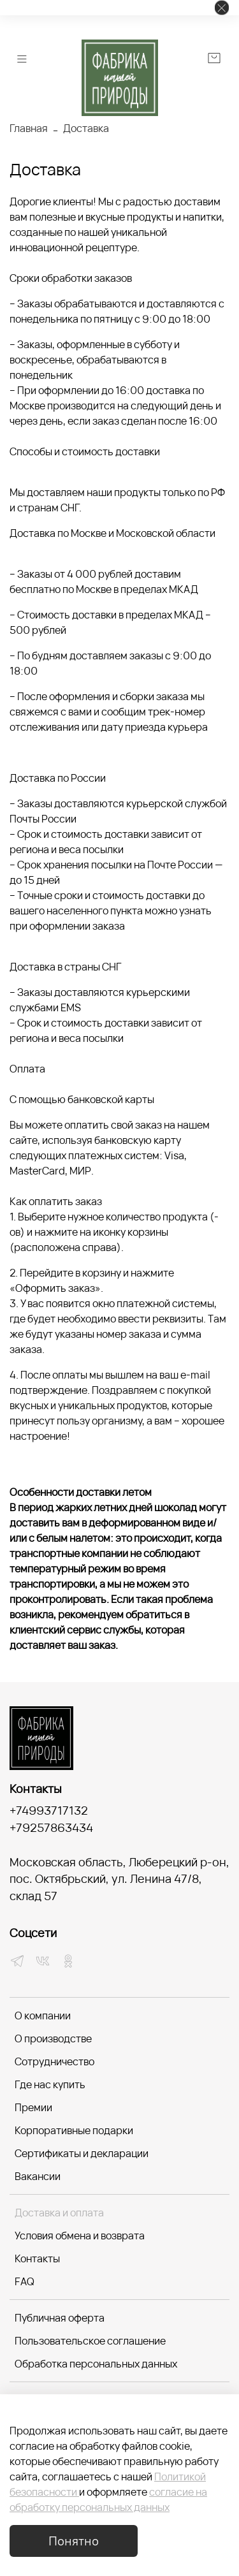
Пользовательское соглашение (90, 2341)
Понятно (73, 2541)
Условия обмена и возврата (80, 2235)
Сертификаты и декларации (81, 2153)
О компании (43, 2016)
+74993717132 (49, 1810)
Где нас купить (50, 2084)
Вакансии (38, 2176)
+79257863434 (51, 1827)
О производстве (53, 2038)
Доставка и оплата (59, 2213)
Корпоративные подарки (74, 2130)
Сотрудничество (54, 2061)
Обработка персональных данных (96, 2364)
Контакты (37, 2258)
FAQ (24, 2281)
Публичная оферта (60, 2318)
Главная (29, 128)
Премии (33, 2107)
